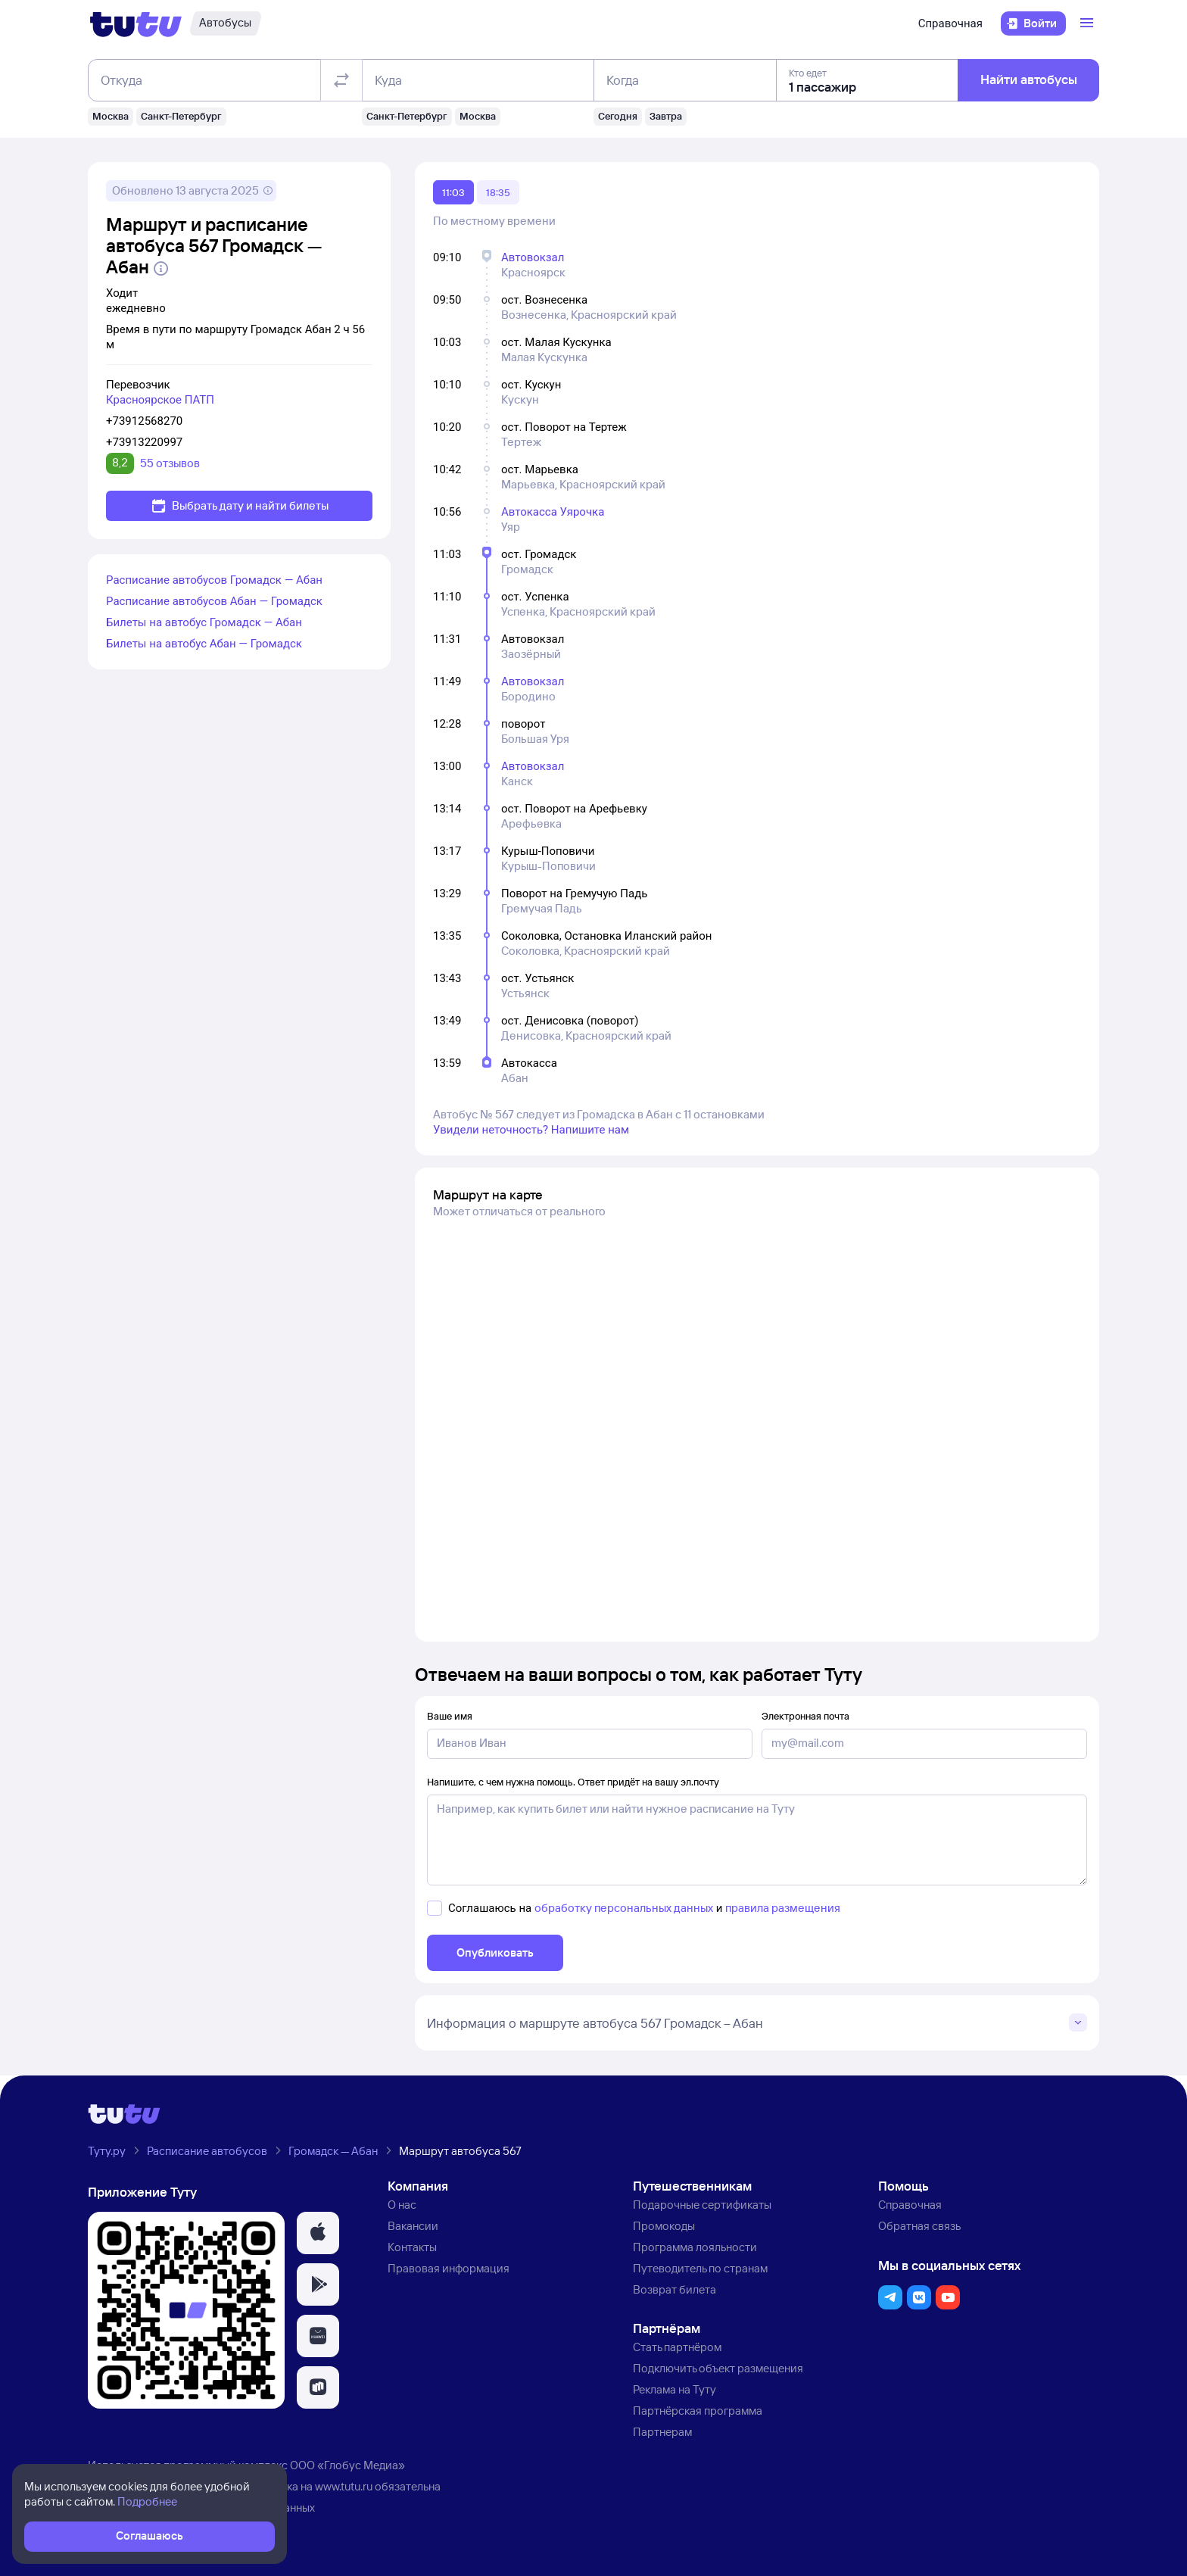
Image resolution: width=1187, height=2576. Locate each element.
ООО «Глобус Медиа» (347, 2465)
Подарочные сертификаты (702, 2204)
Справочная (950, 23)
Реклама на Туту (674, 2389)
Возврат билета (674, 2289)
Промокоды (664, 2226)
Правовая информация (448, 2268)
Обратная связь (919, 2226)
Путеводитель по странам (700, 2268)
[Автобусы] (225, 23)
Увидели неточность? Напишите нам (531, 1130)
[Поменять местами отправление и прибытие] (341, 80)
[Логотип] (136, 23)
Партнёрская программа (697, 2410)
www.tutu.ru (343, 2486)
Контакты (412, 2247)
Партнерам (662, 2432)
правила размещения (782, 1908)
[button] (318, 2233)
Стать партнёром (677, 2347)
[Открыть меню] (1088, 23)
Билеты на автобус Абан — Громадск (204, 643)
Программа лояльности (695, 2247)
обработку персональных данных (623, 1908)
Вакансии (413, 2226)
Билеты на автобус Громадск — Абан (204, 622)
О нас (402, 2204)
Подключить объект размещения (718, 2368)
